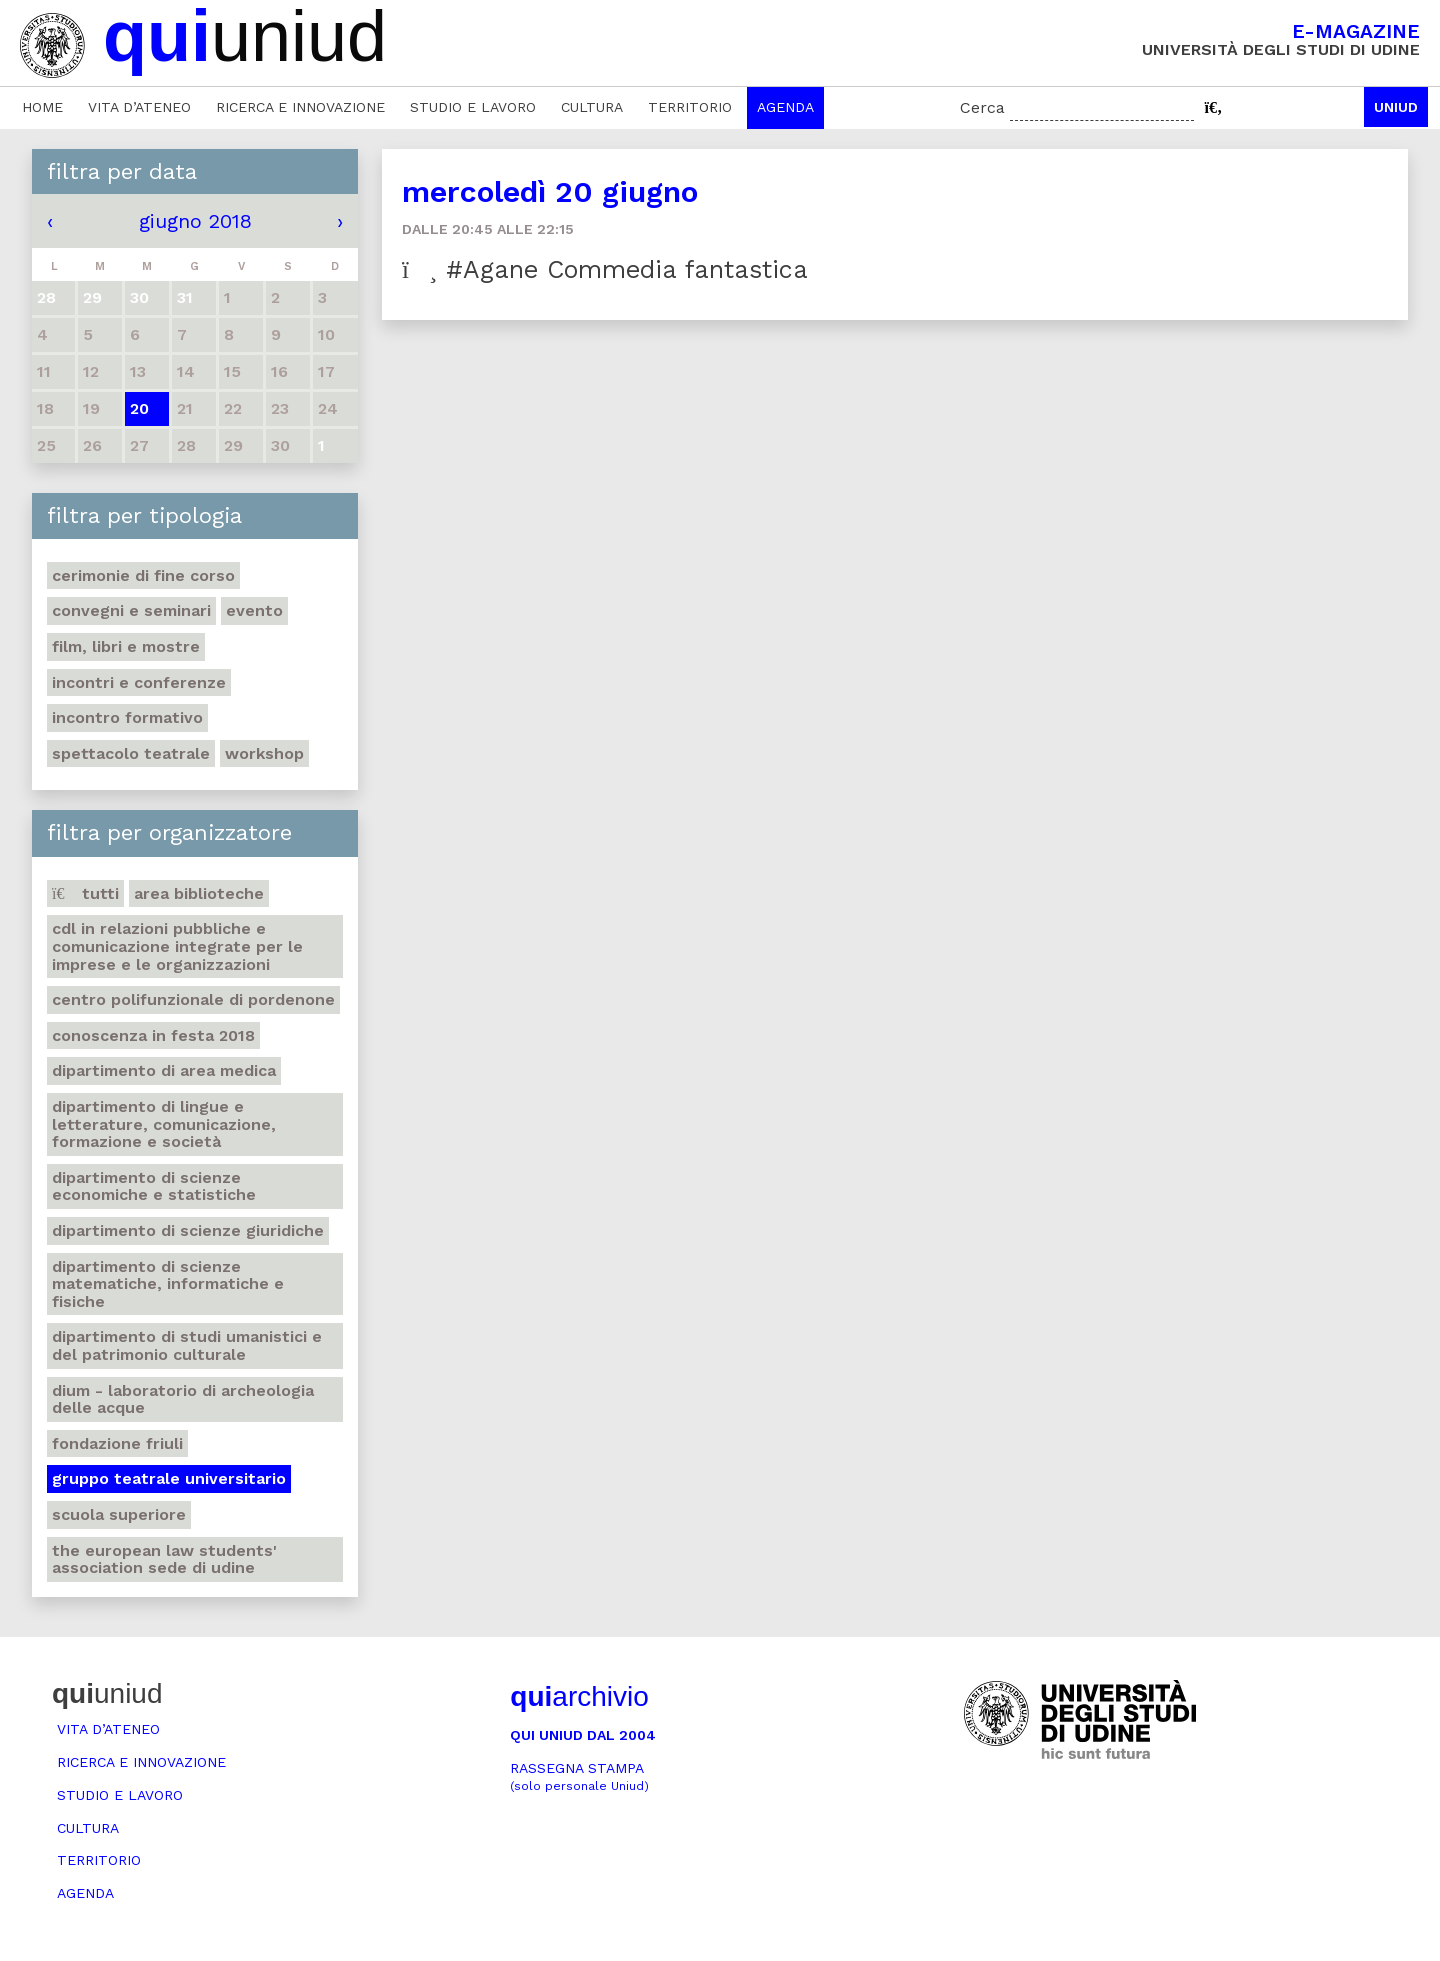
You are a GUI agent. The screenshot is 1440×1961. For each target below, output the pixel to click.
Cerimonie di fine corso (143, 575)
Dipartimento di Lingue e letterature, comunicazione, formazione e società (164, 1124)
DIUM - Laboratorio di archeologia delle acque (183, 1399)
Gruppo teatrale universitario (169, 1478)
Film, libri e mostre (126, 646)
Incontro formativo (127, 717)
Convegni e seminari (131, 610)
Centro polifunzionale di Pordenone (193, 999)
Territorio (690, 107)
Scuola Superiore (119, 1514)
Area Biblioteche (199, 893)
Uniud (1396, 107)
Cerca (982, 107)
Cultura (592, 107)
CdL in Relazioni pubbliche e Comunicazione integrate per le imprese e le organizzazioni (177, 946)
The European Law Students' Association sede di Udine (164, 1559)
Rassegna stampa (579, 1776)
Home (42, 107)
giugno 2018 (195, 221)
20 (139, 408)
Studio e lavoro (473, 107)
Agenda (785, 107)
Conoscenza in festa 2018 (153, 1035)
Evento (254, 610)
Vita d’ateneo (139, 107)
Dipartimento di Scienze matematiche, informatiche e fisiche (168, 1284)
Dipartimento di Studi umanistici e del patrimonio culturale (187, 1345)
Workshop (264, 753)
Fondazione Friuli (117, 1443)
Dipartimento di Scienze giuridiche (188, 1230)
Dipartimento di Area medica (164, 1070)
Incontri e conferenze (139, 682)
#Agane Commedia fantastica (605, 269)
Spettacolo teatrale (131, 753)
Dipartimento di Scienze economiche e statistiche (154, 1186)
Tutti (85, 893)
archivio (579, 1696)
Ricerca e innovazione (300, 107)
